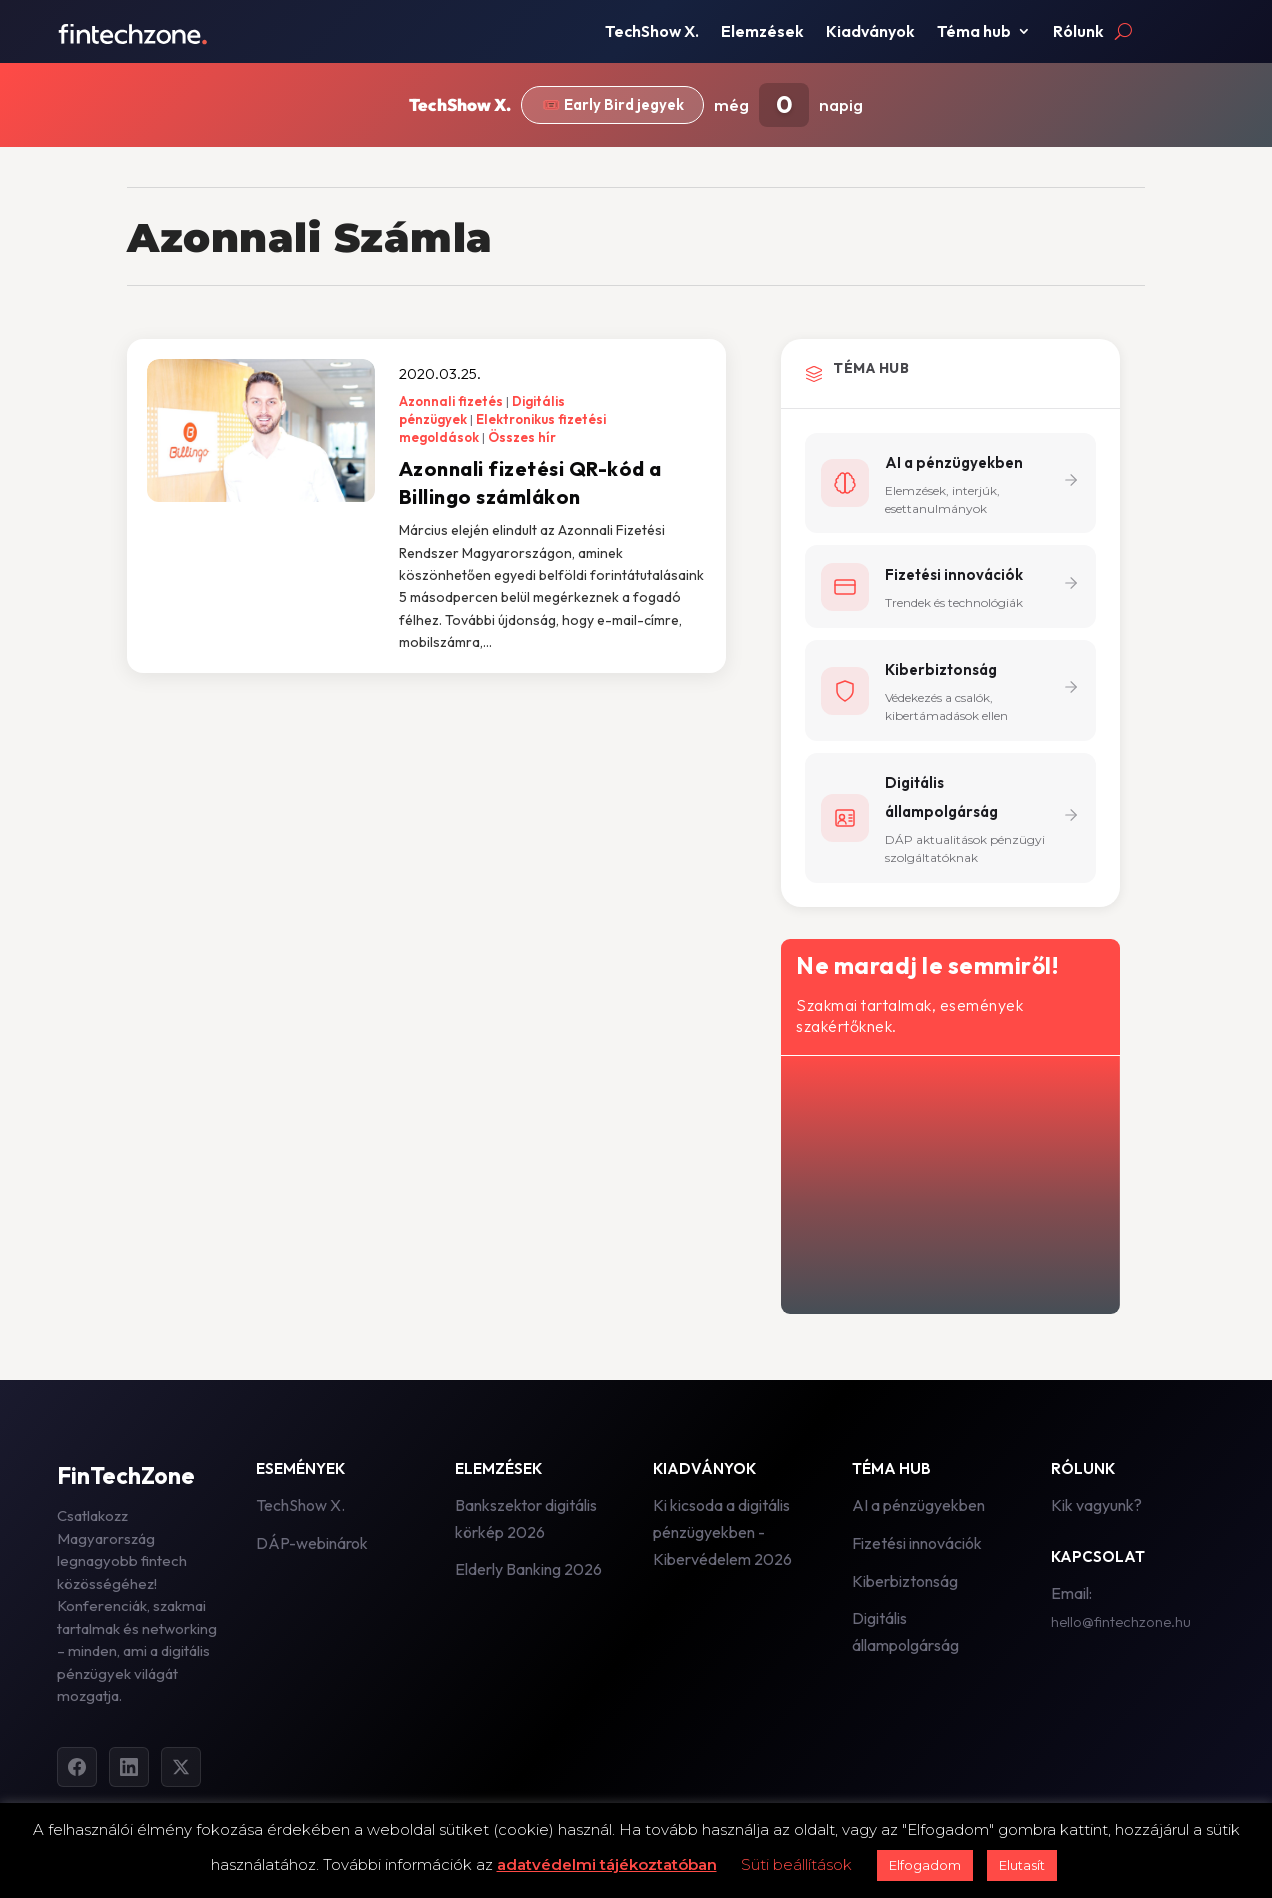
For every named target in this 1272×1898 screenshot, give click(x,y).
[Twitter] (181, 1767)
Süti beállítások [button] (796, 1864)
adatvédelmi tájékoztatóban (607, 1864)
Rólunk (1078, 32)
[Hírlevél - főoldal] (948, 1181)
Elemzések (762, 32)
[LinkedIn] (129, 1767)
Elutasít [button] (1022, 1865)
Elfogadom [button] (925, 1865)
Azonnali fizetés (451, 401)
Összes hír (522, 437)
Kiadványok (870, 32)
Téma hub (974, 32)
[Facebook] (77, 1767)
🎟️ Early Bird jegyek (612, 105)
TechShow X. (652, 32)
